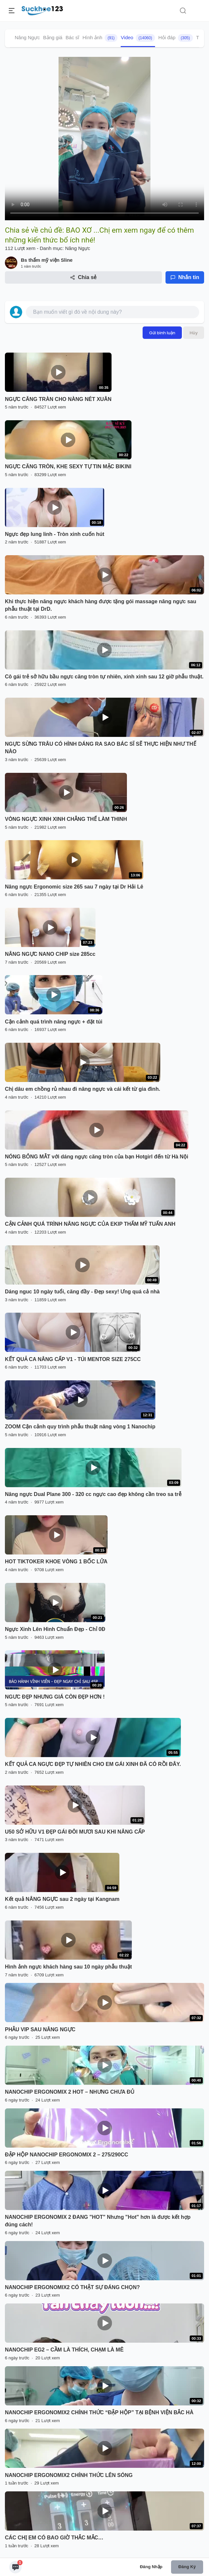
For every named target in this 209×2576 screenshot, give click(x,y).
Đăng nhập (151, 2566)
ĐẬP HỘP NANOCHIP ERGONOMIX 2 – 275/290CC (66, 2154)
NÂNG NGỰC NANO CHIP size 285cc (50, 954)
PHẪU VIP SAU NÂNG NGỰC (40, 2029)
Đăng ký (187, 2566)
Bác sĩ (72, 37)
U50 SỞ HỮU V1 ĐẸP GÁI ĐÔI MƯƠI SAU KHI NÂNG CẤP (75, 1832)
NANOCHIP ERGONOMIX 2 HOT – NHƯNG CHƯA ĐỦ (69, 2092)
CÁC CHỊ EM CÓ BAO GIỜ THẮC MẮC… (54, 2537)
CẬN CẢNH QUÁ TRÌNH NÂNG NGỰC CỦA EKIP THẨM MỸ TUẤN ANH (90, 1224)
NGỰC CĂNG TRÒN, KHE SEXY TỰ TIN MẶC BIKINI (68, 466)
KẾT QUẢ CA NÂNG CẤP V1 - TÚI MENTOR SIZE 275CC (73, 1359)
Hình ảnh (99, 38)
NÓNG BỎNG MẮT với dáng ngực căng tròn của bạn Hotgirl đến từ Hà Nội (96, 1156)
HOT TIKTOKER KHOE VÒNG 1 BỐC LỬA (56, 1561)
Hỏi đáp (175, 38)
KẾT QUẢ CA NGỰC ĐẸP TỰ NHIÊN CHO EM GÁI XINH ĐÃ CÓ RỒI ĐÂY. (93, 1764)
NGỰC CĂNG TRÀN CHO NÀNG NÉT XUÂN (58, 399)
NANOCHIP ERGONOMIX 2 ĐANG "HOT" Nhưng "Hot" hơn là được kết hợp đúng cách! (98, 2220)
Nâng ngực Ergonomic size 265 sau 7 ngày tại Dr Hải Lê (74, 886)
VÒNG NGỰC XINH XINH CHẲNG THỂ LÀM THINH (66, 819)
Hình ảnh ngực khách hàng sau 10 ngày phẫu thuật (68, 1966)
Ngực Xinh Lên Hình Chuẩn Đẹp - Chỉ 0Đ (55, 1629)
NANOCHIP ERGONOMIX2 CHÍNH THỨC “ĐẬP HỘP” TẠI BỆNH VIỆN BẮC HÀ (99, 2412)
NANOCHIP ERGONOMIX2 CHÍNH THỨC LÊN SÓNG (68, 2475)
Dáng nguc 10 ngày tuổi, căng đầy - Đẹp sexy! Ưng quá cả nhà (82, 1291)
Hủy (194, 332)
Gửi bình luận (162, 332)
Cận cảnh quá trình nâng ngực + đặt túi (53, 1021)
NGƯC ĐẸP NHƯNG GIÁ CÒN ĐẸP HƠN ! (55, 1697)
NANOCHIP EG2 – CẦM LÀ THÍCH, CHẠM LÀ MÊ (64, 2349)
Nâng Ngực (27, 37)
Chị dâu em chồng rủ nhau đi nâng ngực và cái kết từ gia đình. (82, 1089)
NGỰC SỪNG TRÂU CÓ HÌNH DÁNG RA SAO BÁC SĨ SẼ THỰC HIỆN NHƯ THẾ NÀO (100, 747)
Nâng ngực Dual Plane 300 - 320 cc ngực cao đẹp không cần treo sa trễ (93, 1494)
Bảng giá (52, 37)
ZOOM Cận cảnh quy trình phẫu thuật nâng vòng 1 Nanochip (80, 1426)
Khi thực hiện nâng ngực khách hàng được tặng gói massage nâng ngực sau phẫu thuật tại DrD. (100, 605)
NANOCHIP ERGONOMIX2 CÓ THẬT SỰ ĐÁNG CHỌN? (72, 2287)
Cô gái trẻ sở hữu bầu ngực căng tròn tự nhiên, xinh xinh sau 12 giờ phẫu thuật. (104, 676)
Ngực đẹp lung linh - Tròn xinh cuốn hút (54, 534)
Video (138, 38)
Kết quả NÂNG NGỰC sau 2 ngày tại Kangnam (62, 1899)
